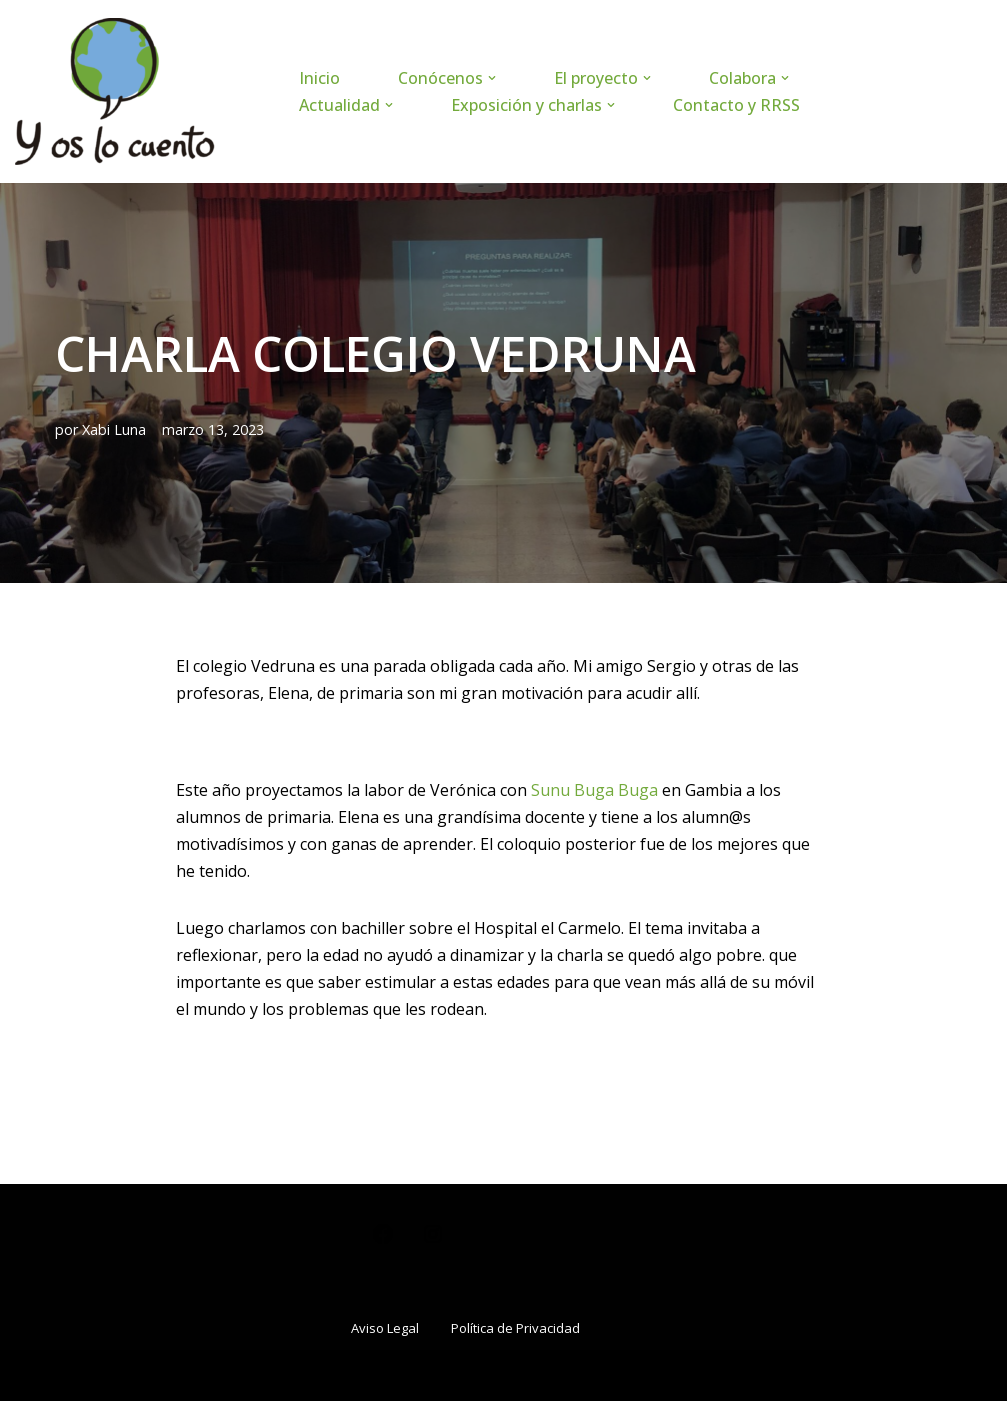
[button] (492, 78)
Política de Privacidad (515, 1328)
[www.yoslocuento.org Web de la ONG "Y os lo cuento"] (115, 91)
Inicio (319, 78)
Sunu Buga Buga (594, 790)
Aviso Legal (385, 1328)
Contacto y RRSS (736, 105)
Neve (34, 1375)
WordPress (255, 1375)
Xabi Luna (114, 429)
